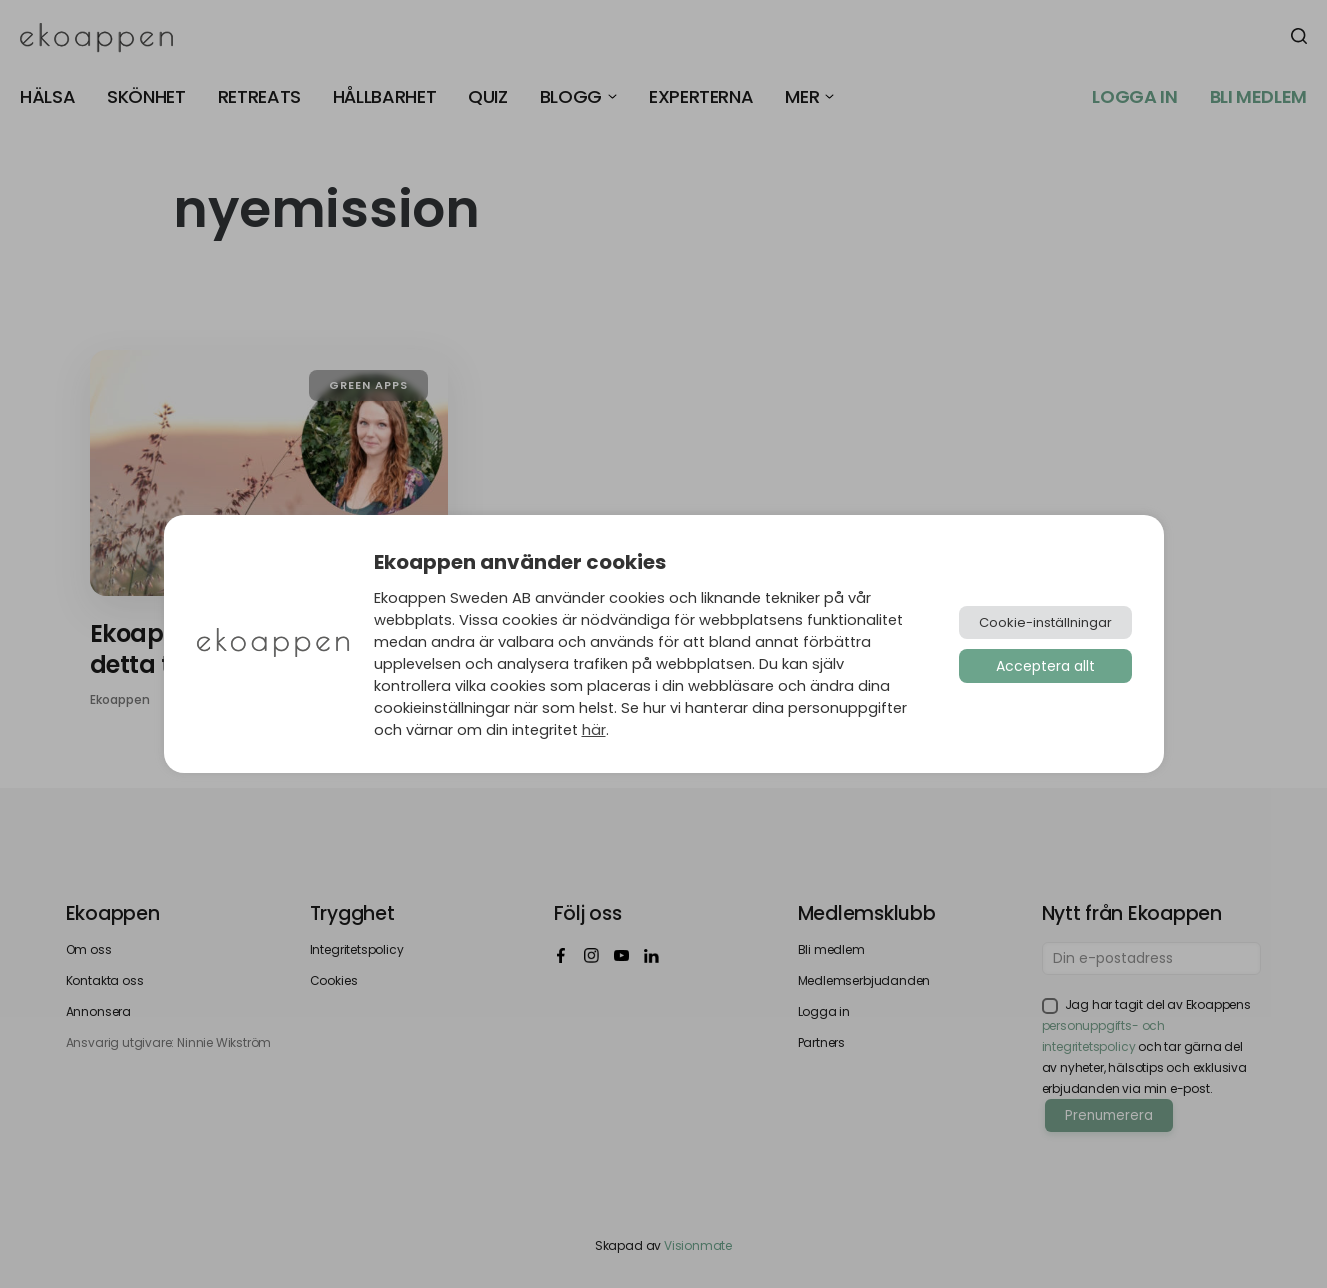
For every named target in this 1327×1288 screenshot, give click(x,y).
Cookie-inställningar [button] (1045, 622)
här (594, 730)
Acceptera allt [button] (1045, 666)
